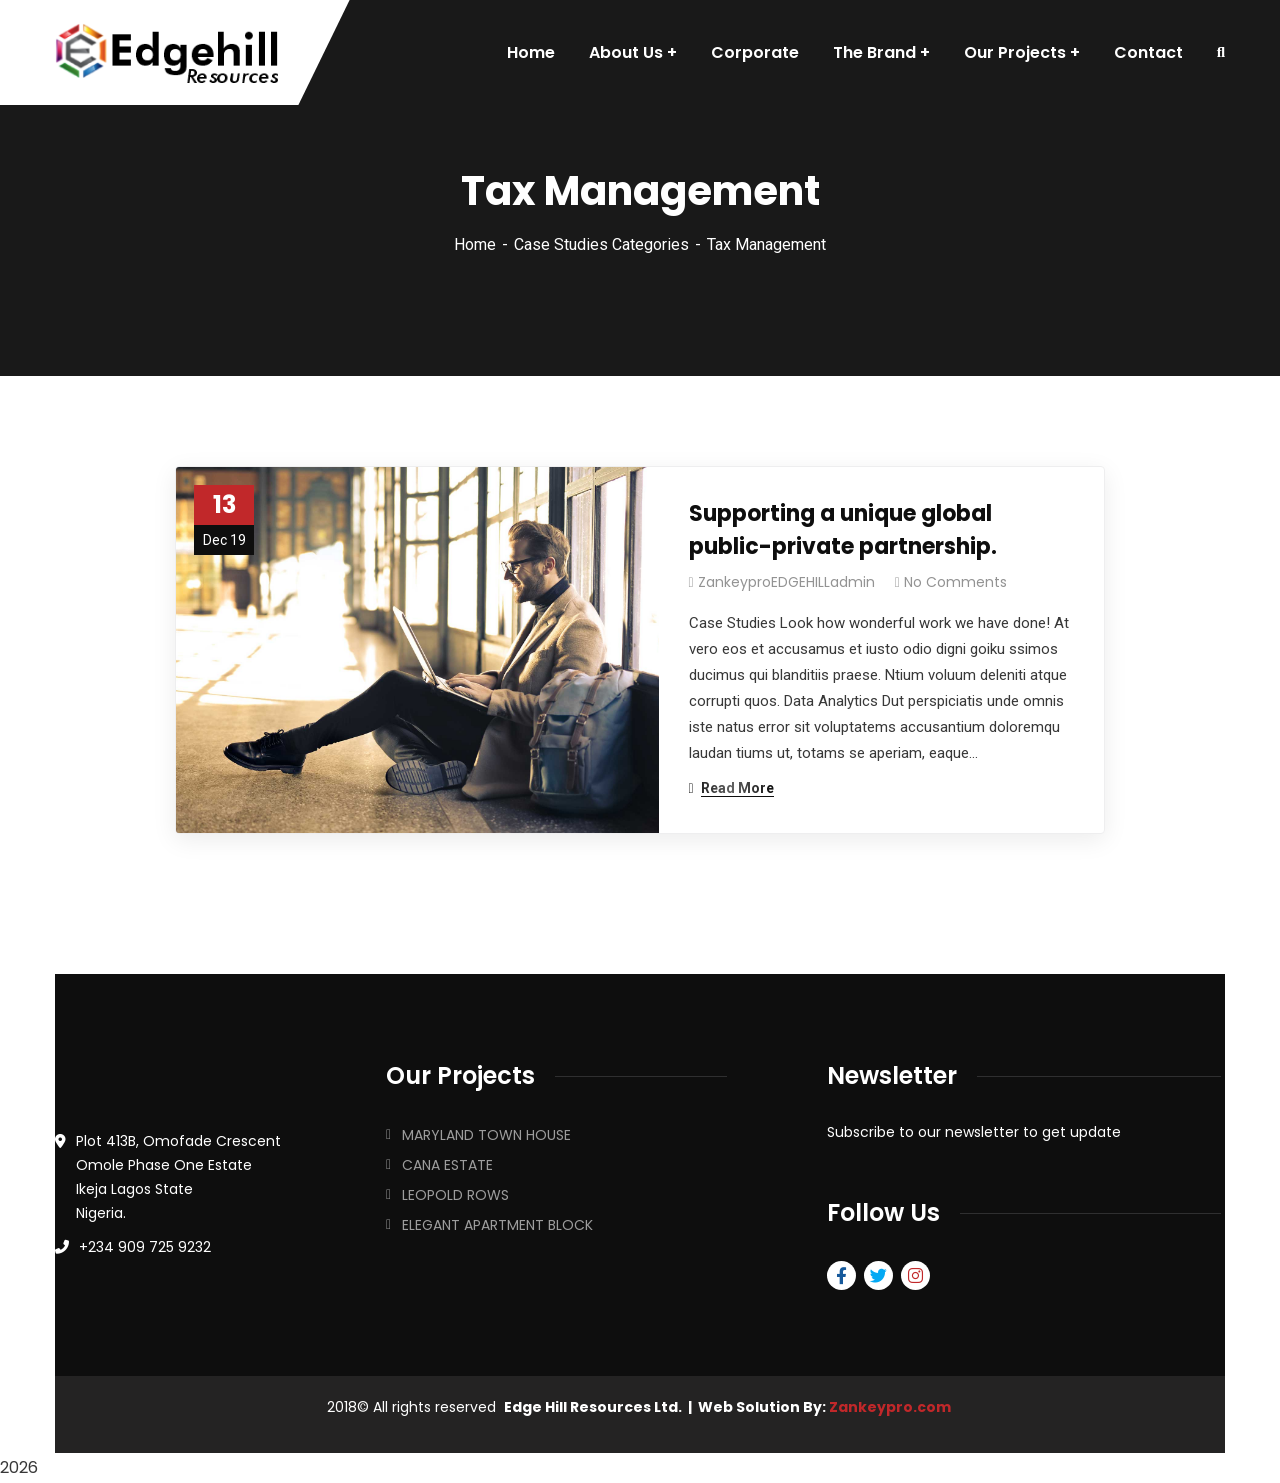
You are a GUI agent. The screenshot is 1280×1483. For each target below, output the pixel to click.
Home (475, 244)
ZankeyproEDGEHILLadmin (786, 582)
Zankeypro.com (890, 1407)
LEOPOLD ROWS (455, 1195)
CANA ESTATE (447, 1165)
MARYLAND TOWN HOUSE (486, 1135)
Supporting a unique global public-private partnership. (843, 530)
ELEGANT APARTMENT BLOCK (497, 1225)
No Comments (955, 582)
